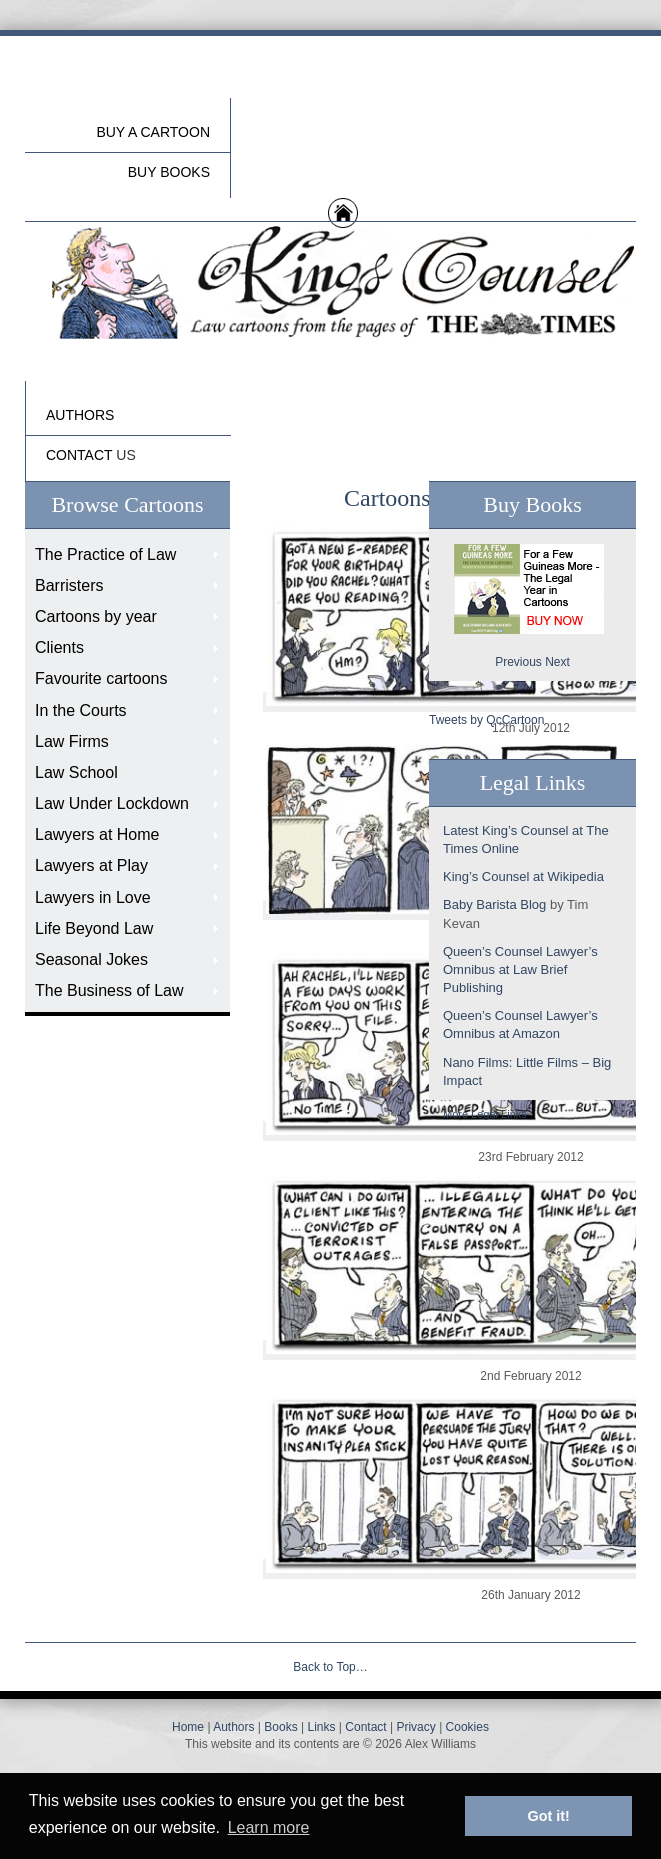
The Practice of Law (105, 554)
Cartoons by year (96, 616)
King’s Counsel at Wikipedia (523, 876)
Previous (518, 662)
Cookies (467, 1727)
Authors (233, 1727)
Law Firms (72, 741)
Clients (59, 647)
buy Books (169, 172)
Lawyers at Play (91, 865)
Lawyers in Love (93, 897)
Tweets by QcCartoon (486, 720)
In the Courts (81, 710)
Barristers (69, 585)
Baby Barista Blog (494, 904)
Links (321, 1727)
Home (188, 1727)
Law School (76, 772)
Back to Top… (330, 1667)
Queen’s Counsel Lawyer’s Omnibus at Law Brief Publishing (520, 969)
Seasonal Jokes (91, 959)
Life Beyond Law (94, 928)
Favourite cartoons (101, 678)
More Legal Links (485, 1114)
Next (557, 662)
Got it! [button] (549, 1816)
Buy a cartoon (153, 132)
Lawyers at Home (97, 834)
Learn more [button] (269, 1827)
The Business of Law (109, 990)
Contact (365, 1727)
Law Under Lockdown (112, 803)
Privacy (415, 1727)
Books (280, 1727)
